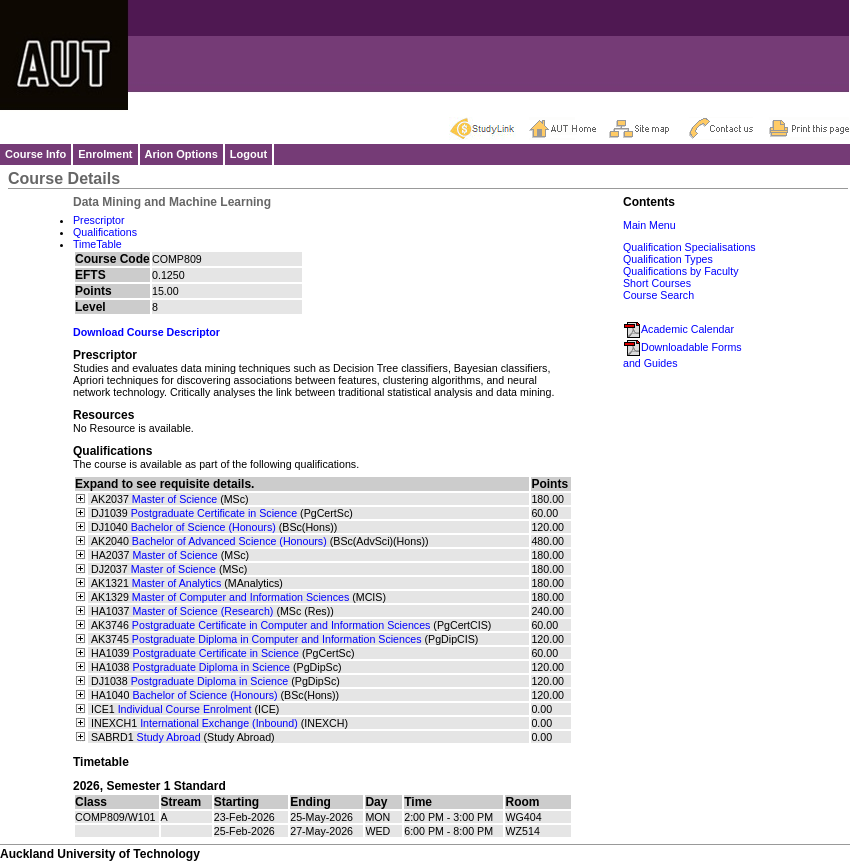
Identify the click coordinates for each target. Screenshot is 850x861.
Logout (248, 154)
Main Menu (649, 225)
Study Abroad (169, 737)
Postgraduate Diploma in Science (211, 667)
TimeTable (97, 244)
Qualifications (105, 232)
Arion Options (181, 154)
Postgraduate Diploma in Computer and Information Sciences (277, 639)
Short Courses (657, 283)
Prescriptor (99, 220)
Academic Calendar (678, 329)
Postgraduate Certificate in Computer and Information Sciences (281, 625)
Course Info (35, 154)
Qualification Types (668, 259)
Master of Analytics (176, 583)
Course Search (658, 295)
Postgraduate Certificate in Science (214, 513)
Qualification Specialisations (689, 247)
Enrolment (105, 154)
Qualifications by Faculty (681, 271)
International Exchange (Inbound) (219, 723)
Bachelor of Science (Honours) (203, 527)
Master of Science (174, 499)
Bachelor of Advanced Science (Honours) (229, 541)
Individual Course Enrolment (185, 709)
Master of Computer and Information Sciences (240, 597)
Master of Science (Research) (202, 611)
